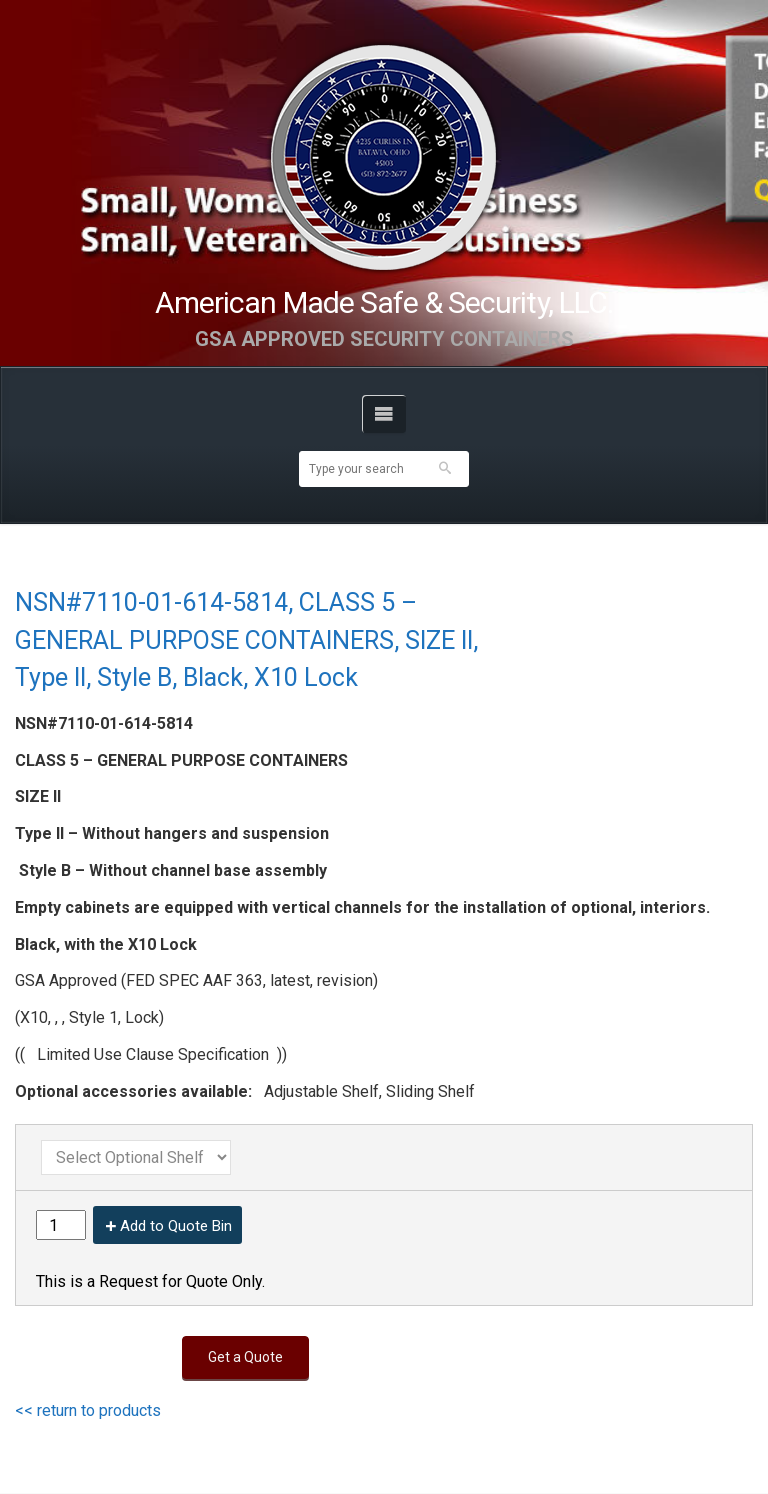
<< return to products (88, 1410)
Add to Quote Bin (176, 1226)
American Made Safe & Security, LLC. (384, 302)
